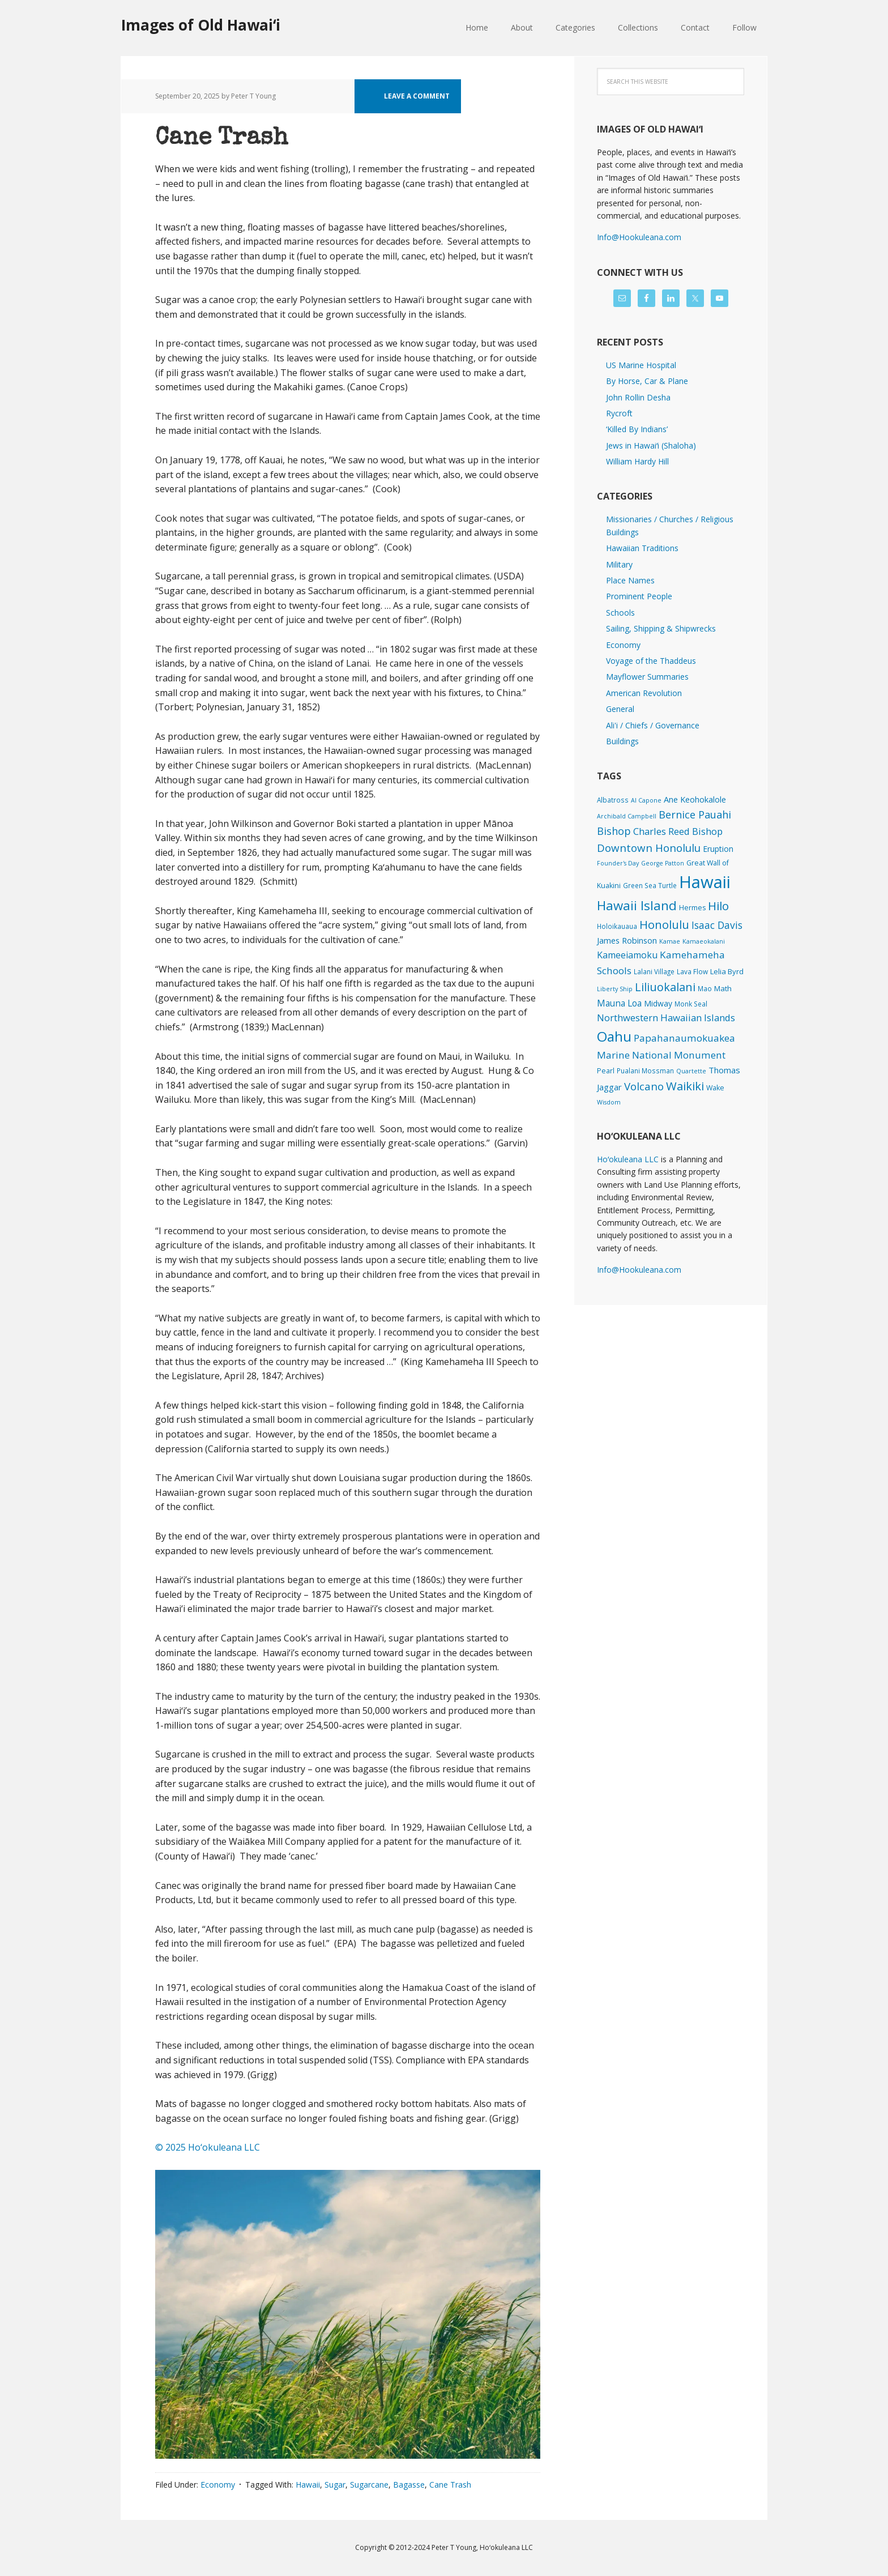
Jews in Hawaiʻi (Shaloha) (651, 445)
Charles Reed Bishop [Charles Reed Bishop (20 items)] (678, 831)
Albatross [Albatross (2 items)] (613, 799)
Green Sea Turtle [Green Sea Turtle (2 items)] (650, 885)
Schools (620, 612)
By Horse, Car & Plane (647, 381)
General (620, 708)
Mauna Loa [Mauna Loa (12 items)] (619, 1003)
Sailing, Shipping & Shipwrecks (661, 628)
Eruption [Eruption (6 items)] (718, 848)
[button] (347, 2314)
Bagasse (409, 2484)
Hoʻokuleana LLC (628, 1159)
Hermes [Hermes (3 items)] (692, 907)
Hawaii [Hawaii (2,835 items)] (705, 882)
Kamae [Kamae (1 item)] (669, 941)
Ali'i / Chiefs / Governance (652, 725)
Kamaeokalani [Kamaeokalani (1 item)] (703, 941)
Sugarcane (369, 2484)
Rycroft (619, 413)
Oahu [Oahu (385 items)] (614, 1036)
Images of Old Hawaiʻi (200, 25)
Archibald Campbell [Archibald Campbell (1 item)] (626, 816)
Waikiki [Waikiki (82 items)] (685, 1086)
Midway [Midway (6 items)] (658, 1003)
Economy (217, 2484)
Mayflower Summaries (647, 676)
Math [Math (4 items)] (723, 988)
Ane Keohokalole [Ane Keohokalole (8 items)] (695, 799)
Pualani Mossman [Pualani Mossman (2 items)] (645, 1070)
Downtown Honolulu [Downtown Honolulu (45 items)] (649, 848)
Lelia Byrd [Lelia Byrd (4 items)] (727, 971)
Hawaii (308, 2484)
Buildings (622, 741)
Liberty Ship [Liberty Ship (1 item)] (615, 989)
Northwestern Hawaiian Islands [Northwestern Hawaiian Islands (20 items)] (666, 1017)
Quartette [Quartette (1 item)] (691, 1071)
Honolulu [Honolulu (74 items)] (664, 924)
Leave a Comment (417, 96)
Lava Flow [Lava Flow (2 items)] (692, 971)
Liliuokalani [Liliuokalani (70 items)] (665, 987)
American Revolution (644, 693)
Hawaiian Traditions (642, 548)
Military (619, 564)
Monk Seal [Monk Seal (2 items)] (690, 1003)
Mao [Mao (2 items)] (705, 988)
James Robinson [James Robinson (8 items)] (627, 940)
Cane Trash (221, 139)
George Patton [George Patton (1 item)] (662, 863)
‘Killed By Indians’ (637, 429)
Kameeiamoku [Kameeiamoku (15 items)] (627, 955)
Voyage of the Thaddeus (651, 660)
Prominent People (639, 596)
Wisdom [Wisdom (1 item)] (609, 1102)
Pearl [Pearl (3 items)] (605, 1071)
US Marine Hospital (641, 365)
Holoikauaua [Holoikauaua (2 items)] (617, 926)
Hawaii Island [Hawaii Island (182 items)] (637, 905)
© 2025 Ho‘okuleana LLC (207, 2147)
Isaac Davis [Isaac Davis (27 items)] (716, 925)
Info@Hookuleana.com (639, 237)
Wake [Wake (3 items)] (715, 1088)
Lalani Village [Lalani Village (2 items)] (654, 971)
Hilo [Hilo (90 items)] (718, 906)
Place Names (630, 580)
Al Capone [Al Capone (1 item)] (646, 800)
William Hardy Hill (637, 461)
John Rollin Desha (638, 397)
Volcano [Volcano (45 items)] (644, 1086)
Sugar (335, 2484)
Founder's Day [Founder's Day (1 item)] (618, 863)
